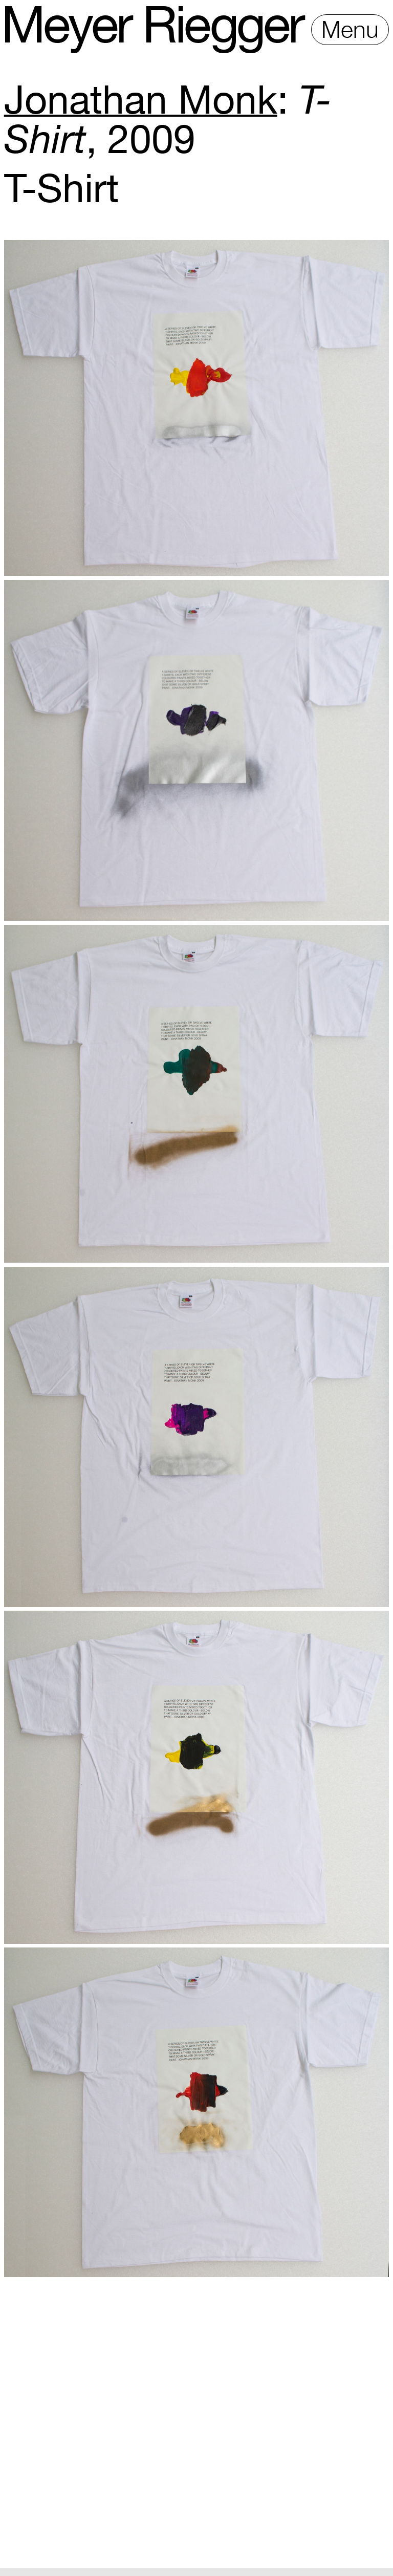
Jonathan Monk (140, 99)
